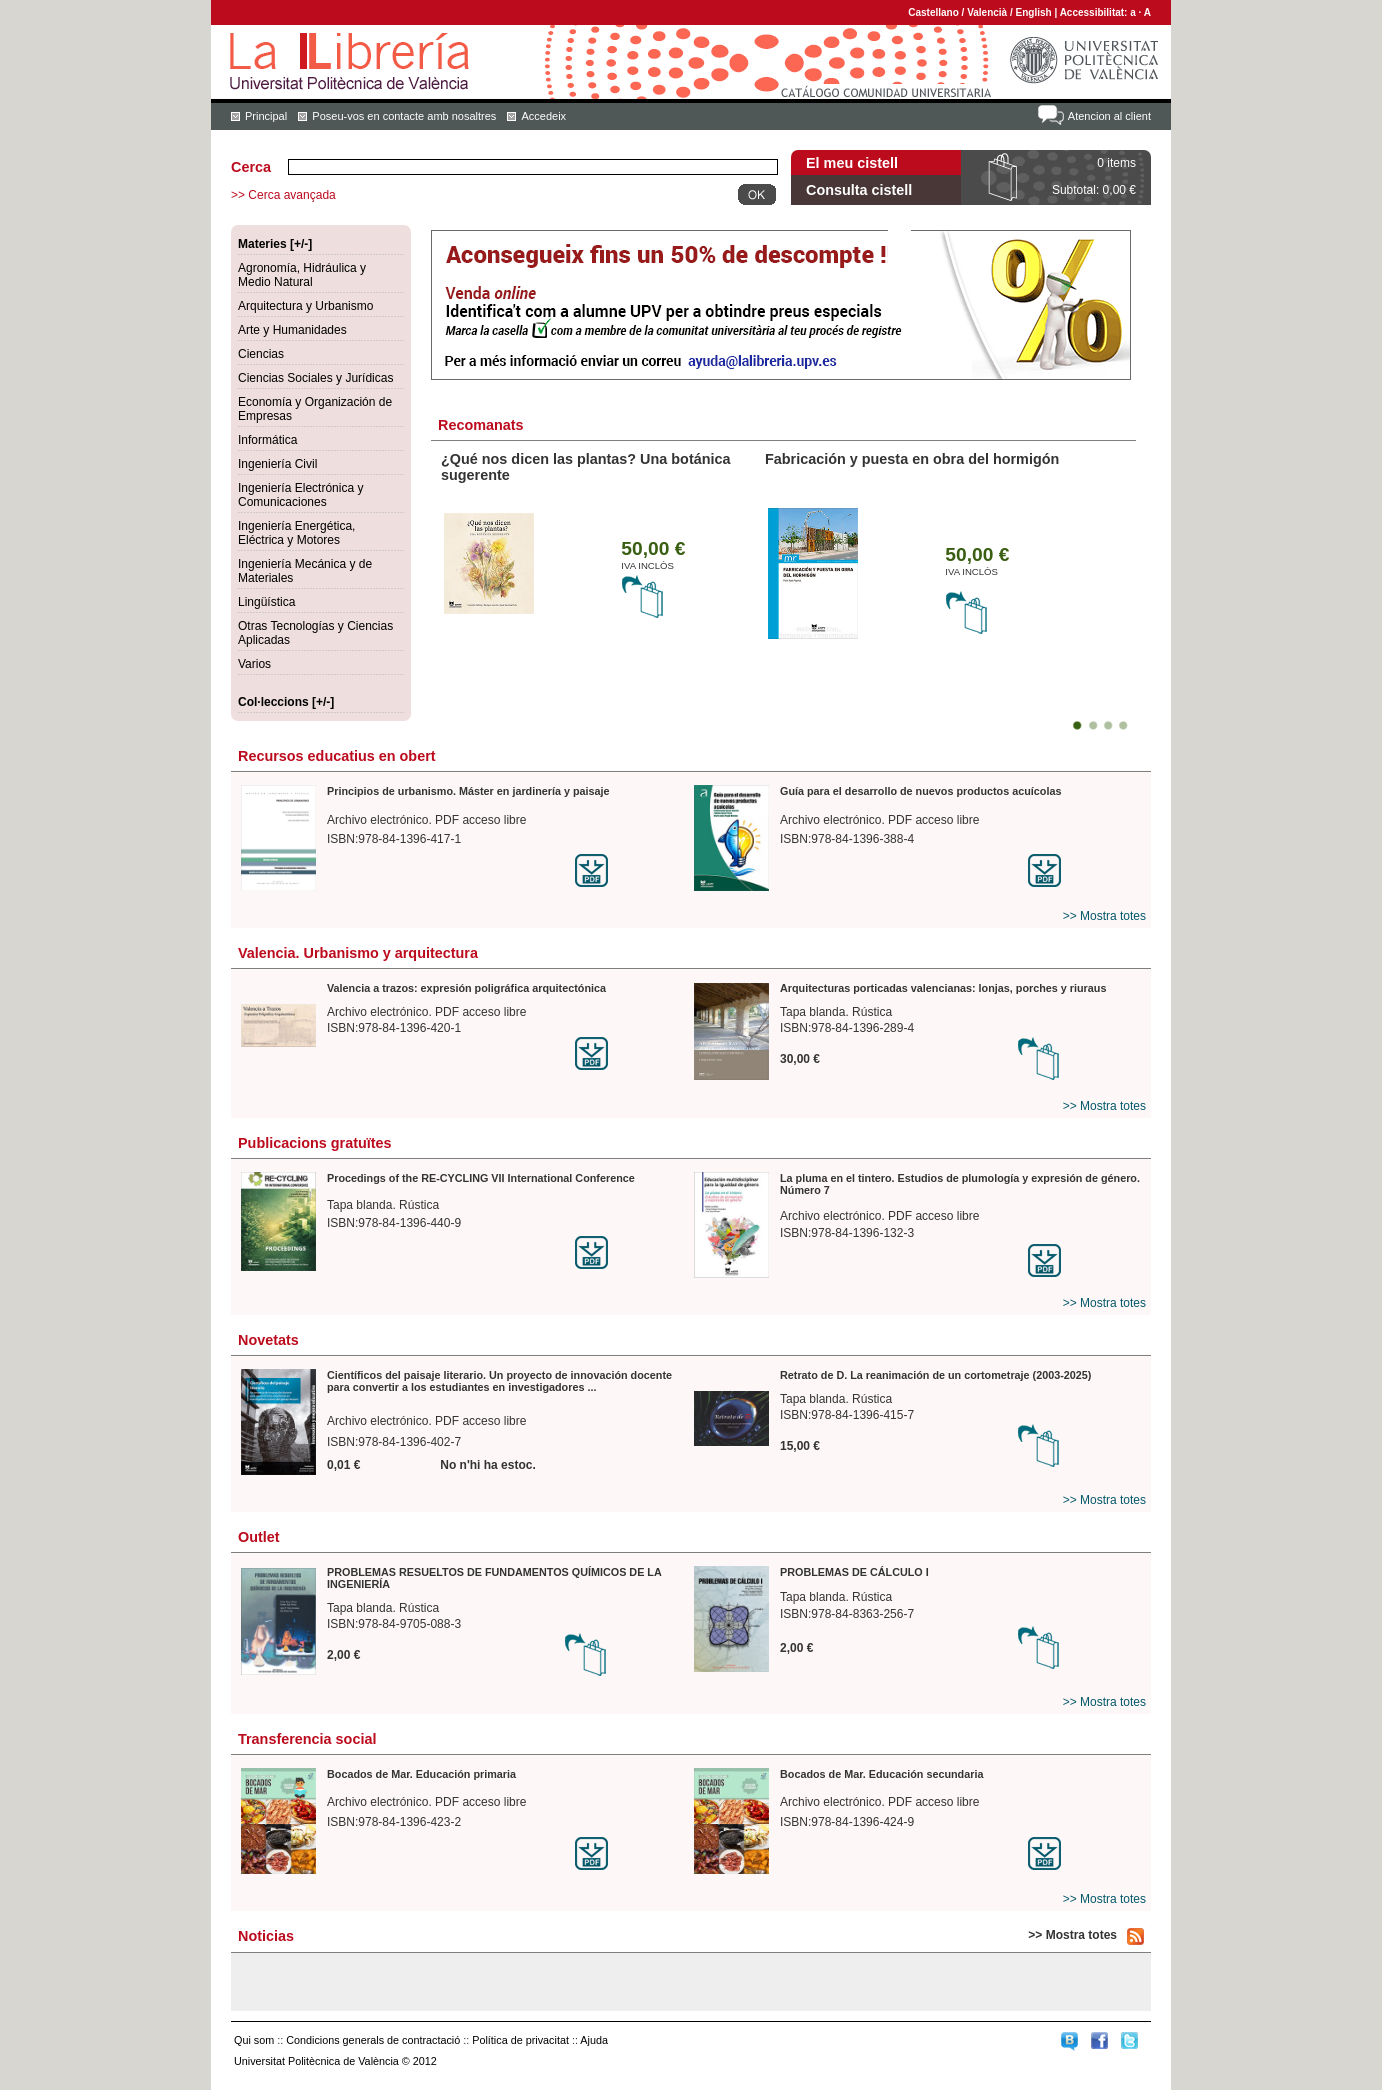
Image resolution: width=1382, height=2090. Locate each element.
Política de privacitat (520, 2040)
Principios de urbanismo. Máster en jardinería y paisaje (468, 791)
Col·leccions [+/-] (286, 702)
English (1034, 12)
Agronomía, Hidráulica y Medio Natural (302, 275)
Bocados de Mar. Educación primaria (421, 1774)
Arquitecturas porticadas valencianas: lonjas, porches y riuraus (943, 988)
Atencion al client (1109, 116)
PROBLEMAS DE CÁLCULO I (854, 1572)
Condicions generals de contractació (373, 2040)
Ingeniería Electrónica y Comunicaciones (300, 495)
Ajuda (594, 2040)
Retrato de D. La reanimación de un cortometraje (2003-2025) (935, 1375)
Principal (266, 116)
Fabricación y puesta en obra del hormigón (912, 459)
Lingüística (266, 602)
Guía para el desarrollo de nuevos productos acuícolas (920, 791)
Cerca (251, 167)
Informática (267, 440)
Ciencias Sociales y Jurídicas (315, 378)
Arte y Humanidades (292, 330)
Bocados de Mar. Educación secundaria (881, 1774)
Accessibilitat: (1095, 12)
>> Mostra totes (1104, 916)
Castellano (933, 12)
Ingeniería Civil (277, 464)
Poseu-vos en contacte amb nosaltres (404, 116)
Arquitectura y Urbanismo (305, 306)
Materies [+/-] (275, 244)
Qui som (254, 2040)
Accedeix (543, 116)
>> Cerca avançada (283, 195)
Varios (254, 664)
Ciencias (261, 354)
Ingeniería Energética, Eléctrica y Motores (296, 533)
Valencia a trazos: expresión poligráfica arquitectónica (466, 988)
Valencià (987, 12)
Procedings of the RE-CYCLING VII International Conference (481, 1178)
